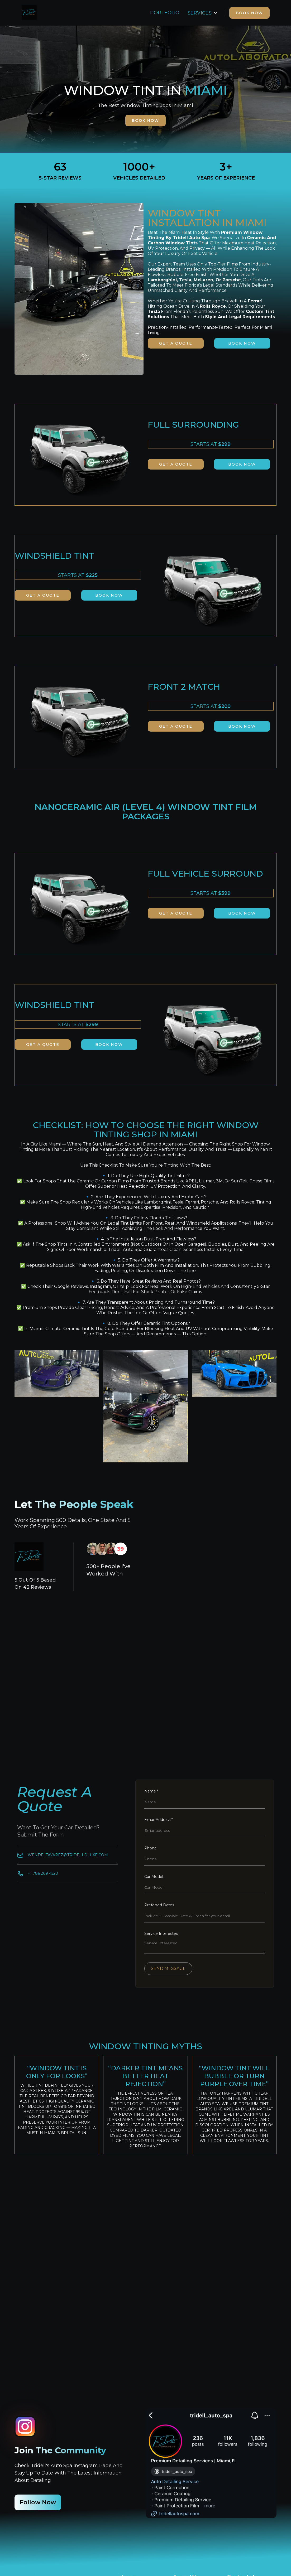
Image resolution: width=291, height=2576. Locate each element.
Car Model (153, 1876)
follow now (38, 2502)
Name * (151, 1791)
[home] (29, 12)
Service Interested (161, 1933)
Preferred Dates (159, 1905)
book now (145, 120)
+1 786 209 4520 (43, 1873)
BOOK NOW (249, 13)
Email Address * (158, 1819)
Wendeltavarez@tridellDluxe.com (68, 1855)
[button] (202, 13)
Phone (150, 1848)
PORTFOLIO (164, 13)
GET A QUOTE (175, 343)
